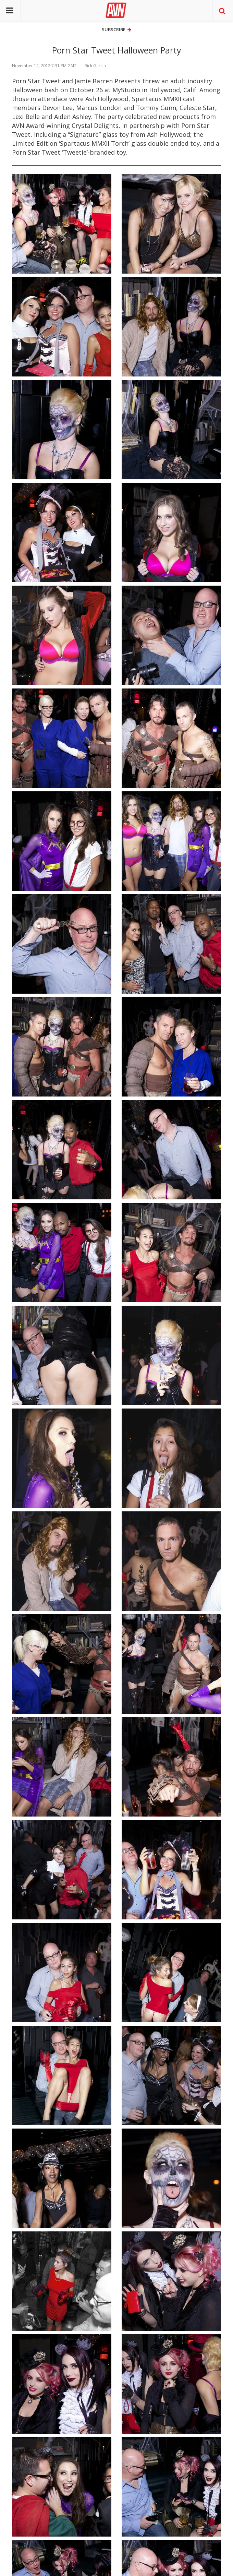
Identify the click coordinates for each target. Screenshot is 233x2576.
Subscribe (116, 29)
